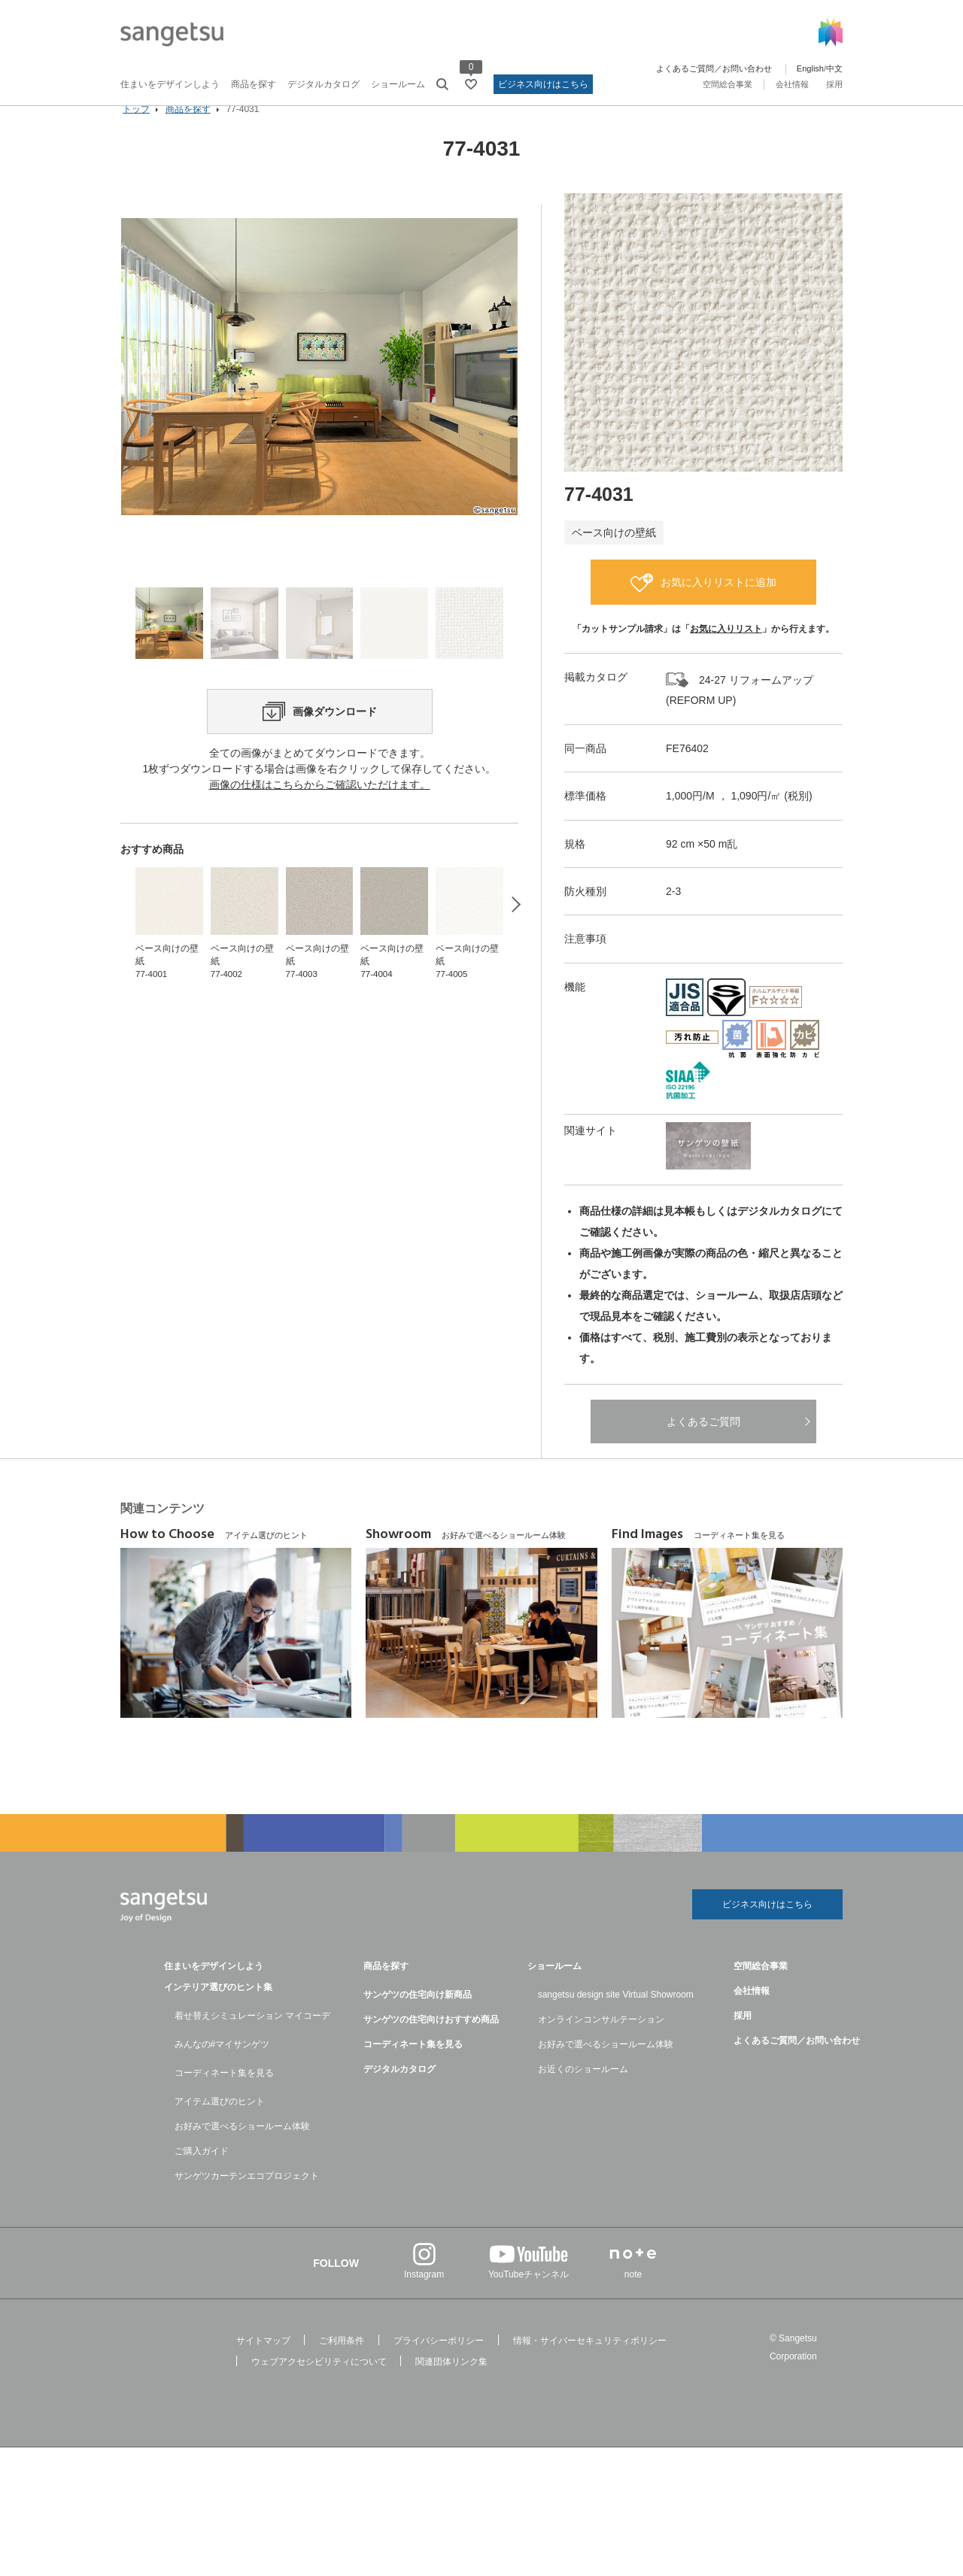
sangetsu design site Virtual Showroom (616, 2018)
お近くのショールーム (583, 2092)
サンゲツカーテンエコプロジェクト (247, 2199)
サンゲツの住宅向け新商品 (417, 2018)
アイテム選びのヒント (220, 2124)
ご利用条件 (341, 2364)
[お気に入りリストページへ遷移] (471, 84)
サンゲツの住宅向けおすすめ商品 (431, 2042)
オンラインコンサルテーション (601, 2042)
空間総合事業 (727, 84)
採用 (834, 84)
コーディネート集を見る (224, 2096)
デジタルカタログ (323, 84)
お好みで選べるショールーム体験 (242, 2149)
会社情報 (792, 84)
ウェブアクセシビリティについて (319, 2385)
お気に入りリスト (726, 650)
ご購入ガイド (202, 2174)
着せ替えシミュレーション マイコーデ (252, 2039)
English (810, 68)
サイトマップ (263, 2364)
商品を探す (253, 84)
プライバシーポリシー (438, 2364)
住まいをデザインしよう (170, 84)
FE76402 (687, 769)
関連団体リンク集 (451, 2385)
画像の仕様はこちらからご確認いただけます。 (319, 857)
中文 (834, 68)
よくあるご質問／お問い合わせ (714, 68)
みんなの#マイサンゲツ (222, 2067)
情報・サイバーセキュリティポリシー (590, 2364)
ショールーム (398, 84)
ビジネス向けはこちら (543, 84)
